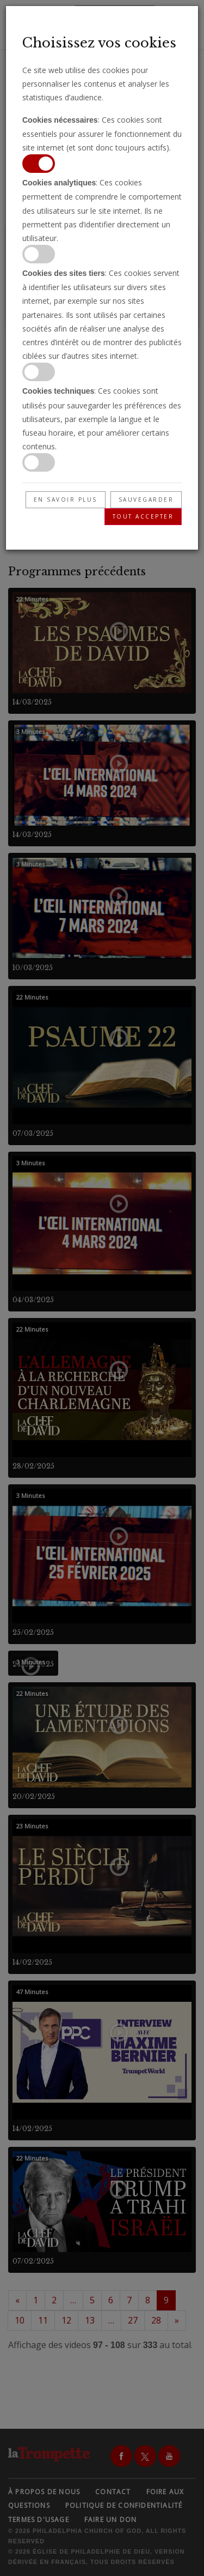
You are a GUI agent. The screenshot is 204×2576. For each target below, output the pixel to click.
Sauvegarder (146, 499)
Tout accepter (143, 516)
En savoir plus (65, 499)
